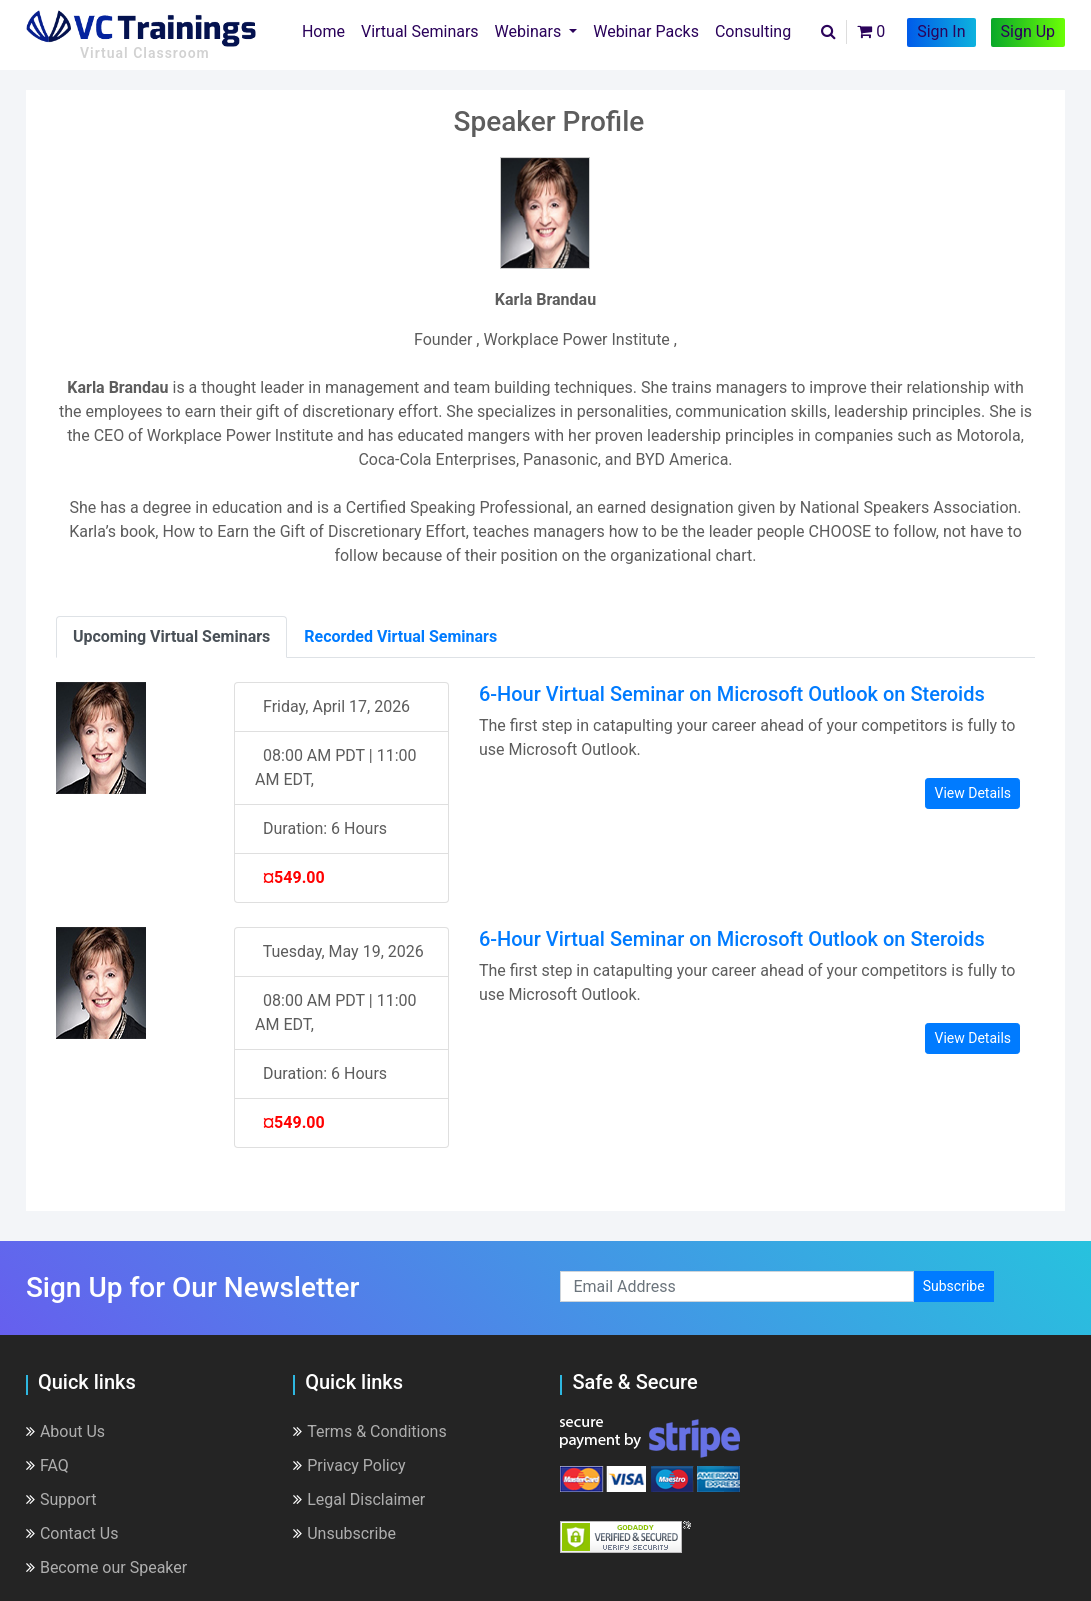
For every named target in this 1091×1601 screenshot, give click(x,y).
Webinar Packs (646, 31)
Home (327, 30)
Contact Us (72, 1533)
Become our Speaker (106, 1567)
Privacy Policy (349, 1465)
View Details (972, 793)
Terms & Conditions (370, 1431)
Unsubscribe (344, 1533)
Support (61, 1499)
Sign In (941, 31)
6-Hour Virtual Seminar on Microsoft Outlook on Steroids (732, 694)
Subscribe (954, 1286)
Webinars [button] (530, 31)
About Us (65, 1431)
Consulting (753, 31)
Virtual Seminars (420, 31)
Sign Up (1028, 31)
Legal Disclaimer (359, 1499)
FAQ (47, 1465)
